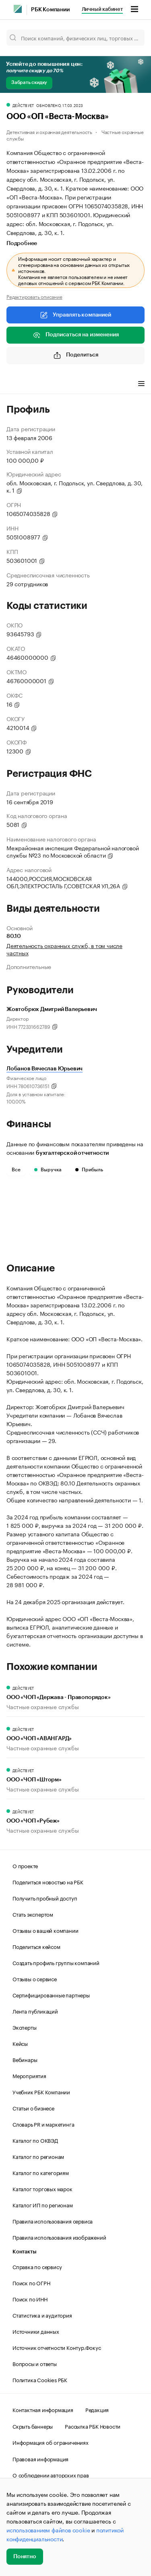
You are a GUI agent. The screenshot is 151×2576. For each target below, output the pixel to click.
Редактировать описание (34, 296)
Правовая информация (40, 2458)
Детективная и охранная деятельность (49, 131)
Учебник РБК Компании (41, 2091)
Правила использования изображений (59, 2237)
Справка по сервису (37, 2266)
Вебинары (24, 2059)
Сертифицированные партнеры (51, 1995)
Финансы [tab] (52, 384)
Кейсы (20, 2043)
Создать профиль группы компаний (55, 1962)
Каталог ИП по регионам (42, 2205)
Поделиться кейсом (36, 1946)
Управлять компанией (75, 315)
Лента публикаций (35, 2011)
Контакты (24, 2251)
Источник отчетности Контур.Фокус (56, 2347)
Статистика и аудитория (42, 2315)
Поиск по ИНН (30, 2299)
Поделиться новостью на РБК (47, 1881)
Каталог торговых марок (42, 2188)
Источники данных (35, 2331)
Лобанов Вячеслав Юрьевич (44, 1069)
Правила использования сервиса (52, 2221)
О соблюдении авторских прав (50, 2475)
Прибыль (89, 1169)
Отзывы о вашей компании (45, 1930)
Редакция (97, 2409)
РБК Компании (50, 10)
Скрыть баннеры (32, 2426)
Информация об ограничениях (50, 2442)
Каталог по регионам (38, 2156)
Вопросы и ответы (34, 2363)
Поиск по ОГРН (31, 2282)
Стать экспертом (32, 1914)
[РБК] (18, 9)
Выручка (48, 1169)
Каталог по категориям (40, 2172)
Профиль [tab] (18, 384)
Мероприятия (29, 2075)
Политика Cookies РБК (39, 2379)
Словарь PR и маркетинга (43, 2124)
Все (16, 1169)
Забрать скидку (29, 82)
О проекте (25, 1865)
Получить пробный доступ (44, 1898)
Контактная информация (42, 2409)
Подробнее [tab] (21, 243)
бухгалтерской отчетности (72, 1153)
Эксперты (24, 2027)
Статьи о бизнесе (33, 2108)
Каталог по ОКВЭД (35, 2140)
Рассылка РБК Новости (92, 2426)
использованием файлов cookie (48, 2529)
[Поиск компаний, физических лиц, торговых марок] (75, 37)
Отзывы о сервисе (34, 1978)
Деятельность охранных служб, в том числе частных (64, 949)
